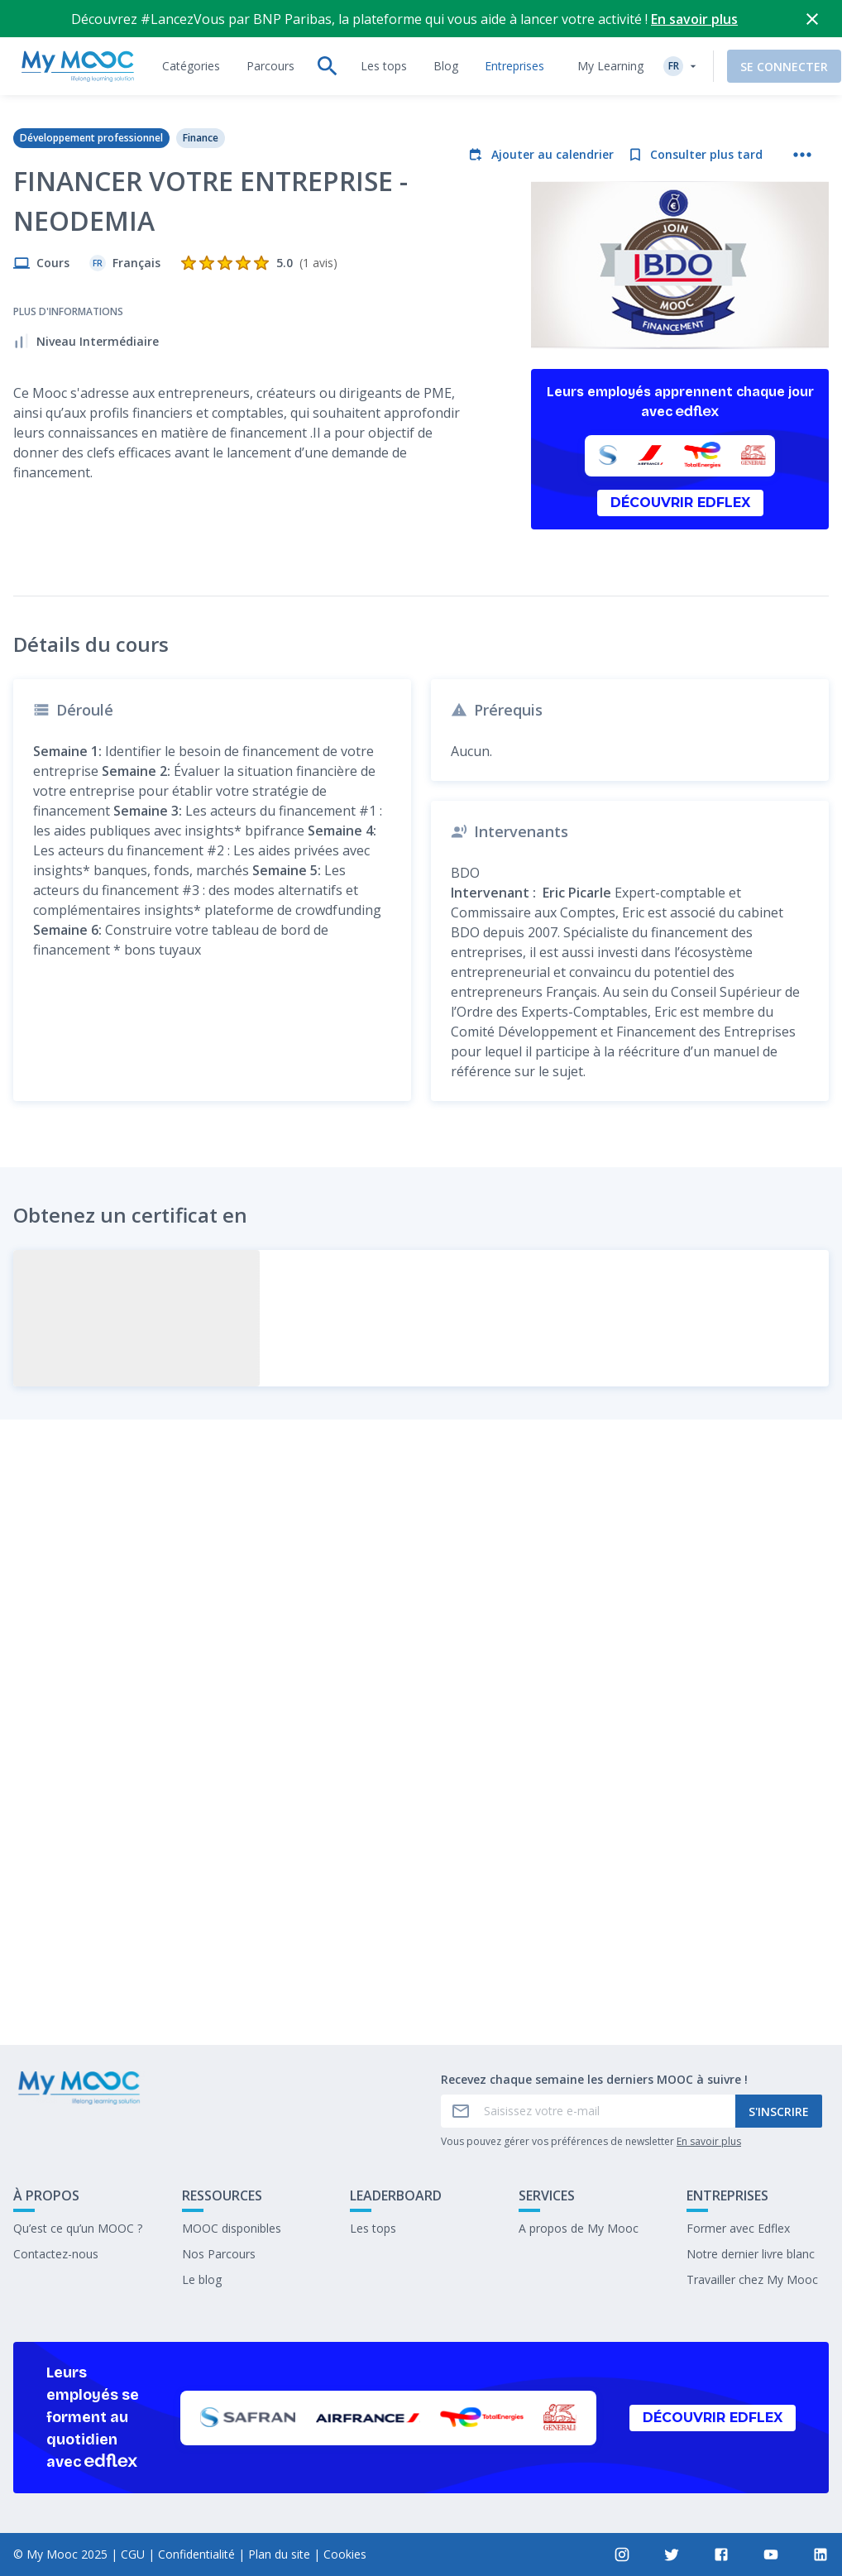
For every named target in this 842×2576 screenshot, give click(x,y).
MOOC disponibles (231, 2228)
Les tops (373, 2228)
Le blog (202, 2279)
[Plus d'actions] (802, 117)
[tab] (191, 29)
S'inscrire (779, 2111)
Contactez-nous (55, 2254)
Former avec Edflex (738, 2228)
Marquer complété (421, 1910)
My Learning (591, 28)
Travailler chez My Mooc (752, 2279)
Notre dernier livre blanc (751, 2254)
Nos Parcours (219, 2254)
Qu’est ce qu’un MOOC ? (77, 2228)
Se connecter (765, 29)
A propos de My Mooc (579, 2228)
